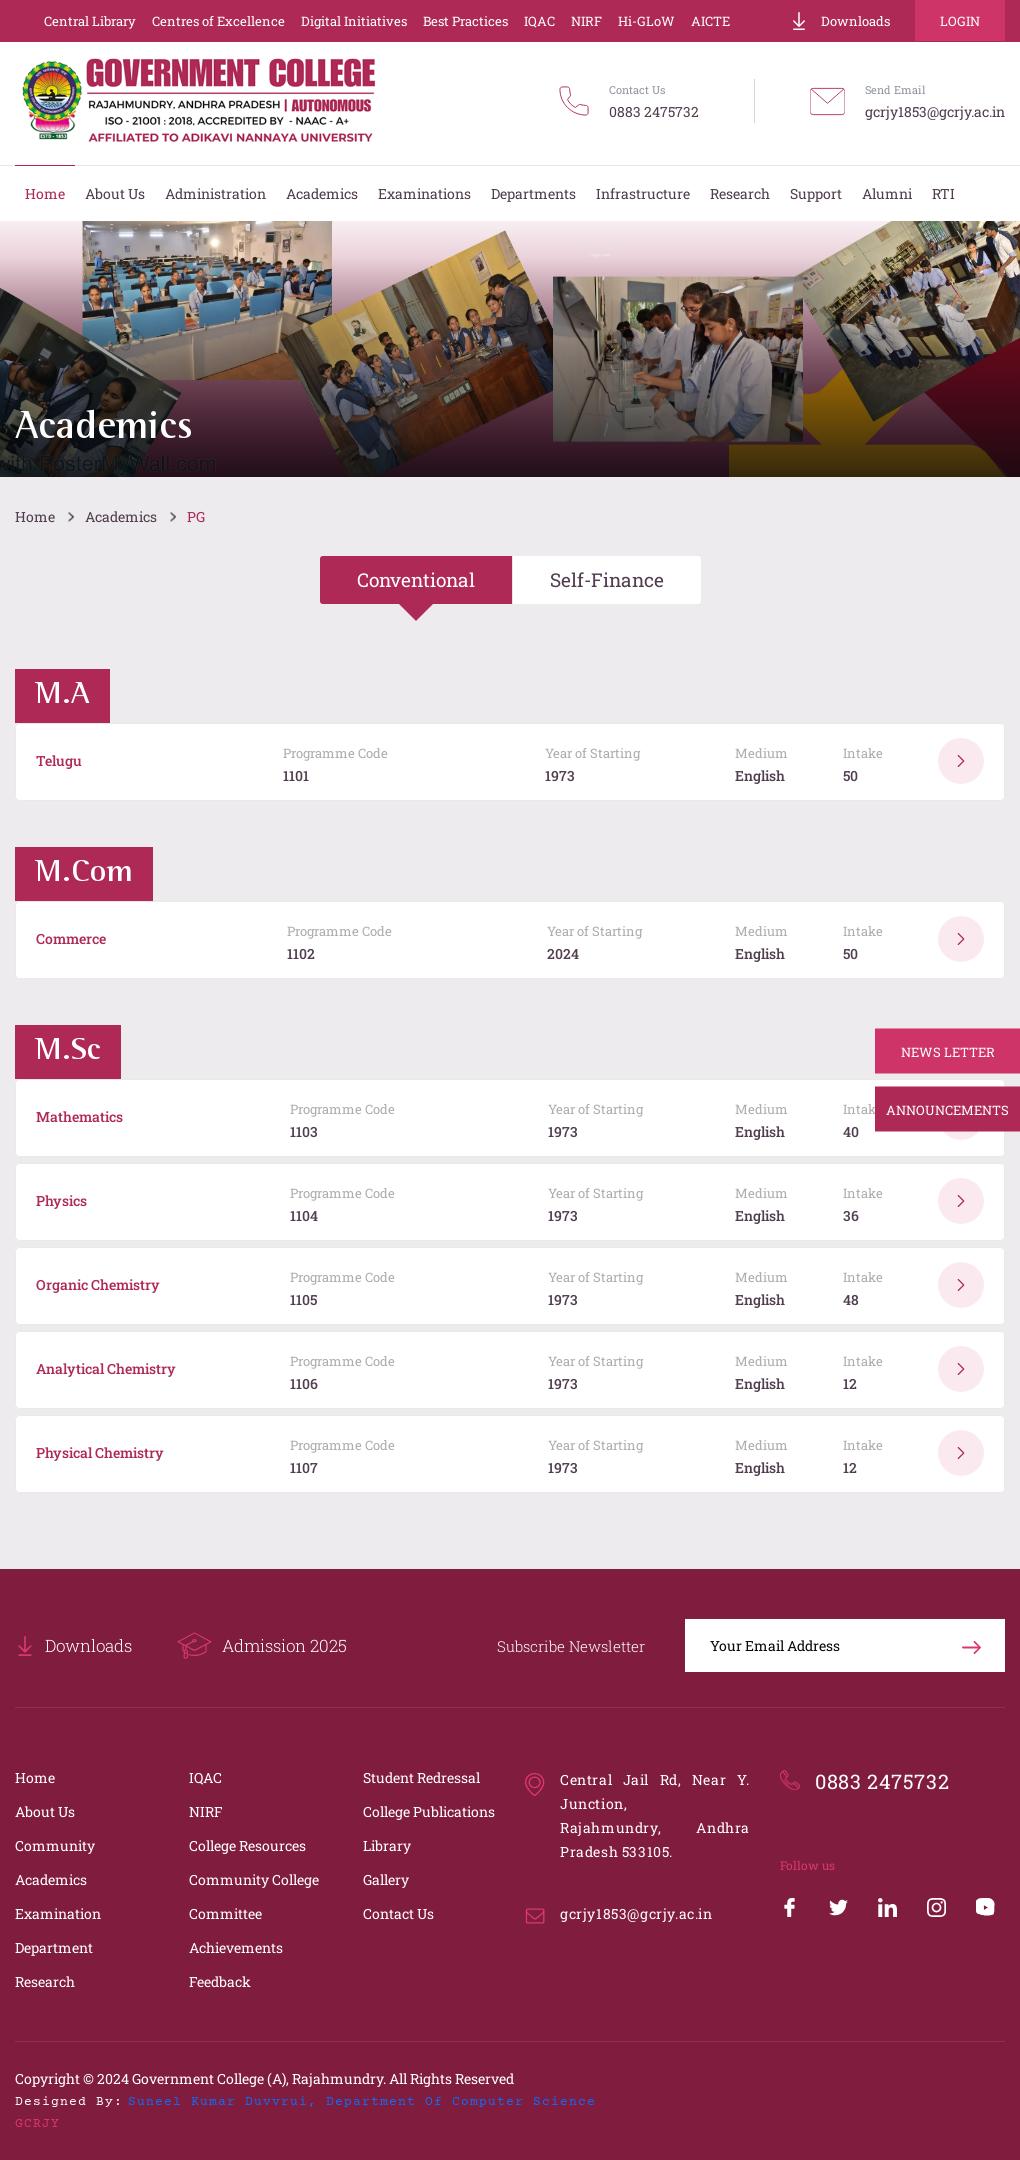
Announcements (947, 1109)
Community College (254, 1879)
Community (55, 1845)
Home (35, 516)
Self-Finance (607, 579)
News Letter (948, 1051)
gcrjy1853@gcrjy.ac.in (935, 111)
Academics (121, 516)
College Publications (429, 1811)
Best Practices (465, 21)
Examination (58, 1913)
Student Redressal (421, 1777)
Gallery (386, 1879)
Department (54, 1947)
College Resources (247, 1845)
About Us (45, 1811)
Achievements (236, 1947)
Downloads (840, 21)
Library (387, 1845)
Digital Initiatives (354, 21)
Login (960, 21)
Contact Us (398, 1913)
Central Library (90, 21)
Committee (225, 1913)
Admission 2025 (262, 1645)
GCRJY (37, 2124)
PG (196, 516)
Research (45, 1981)
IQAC (539, 21)
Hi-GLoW (646, 21)
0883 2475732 (654, 111)
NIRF (586, 21)
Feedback (220, 1981)
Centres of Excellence (218, 21)
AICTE (710, 21)
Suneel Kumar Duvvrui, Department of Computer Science (362, 2102)
